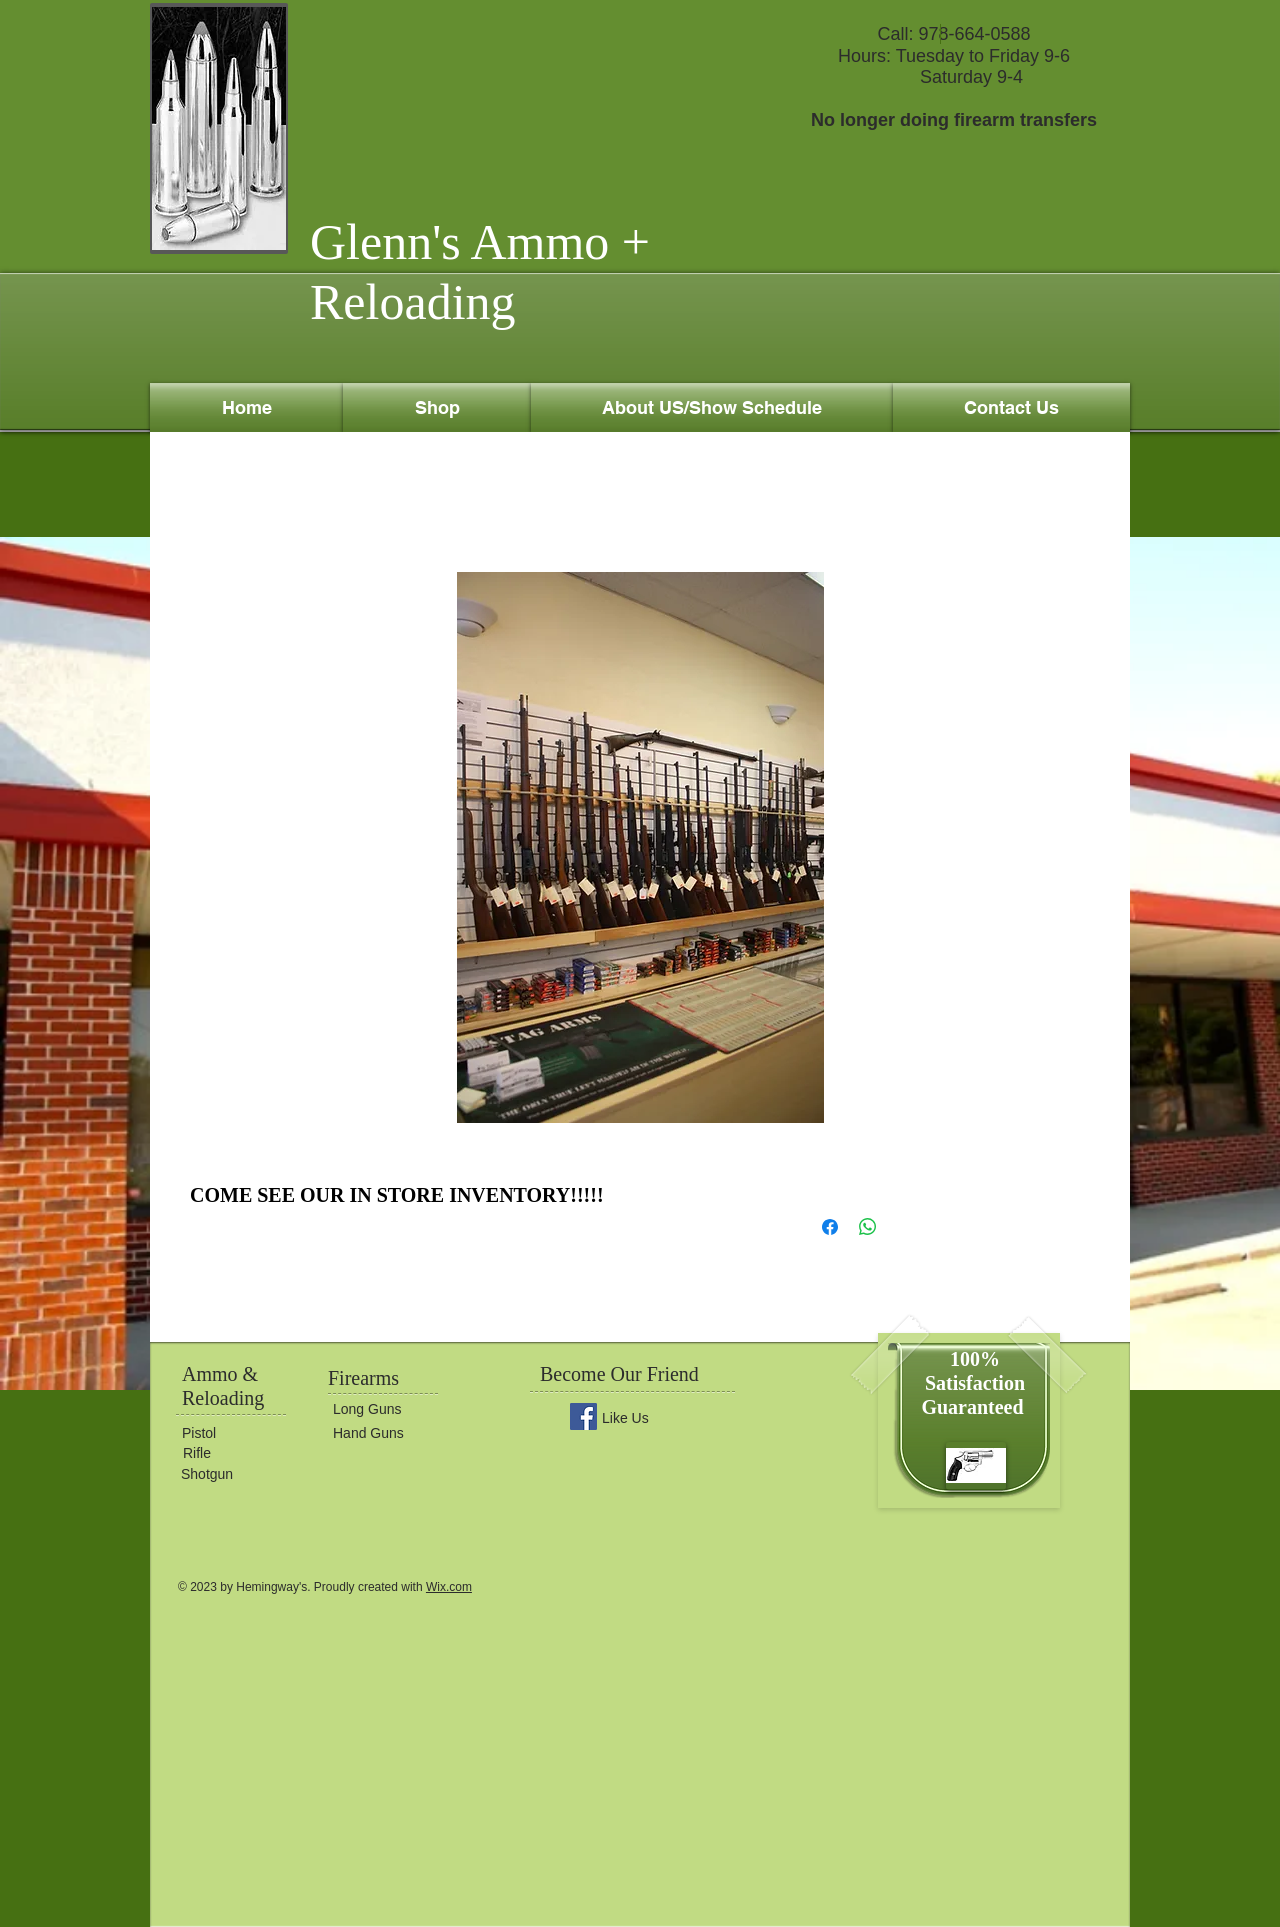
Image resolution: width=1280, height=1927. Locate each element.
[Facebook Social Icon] (583, 1416)
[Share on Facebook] (830, 1227)
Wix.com (449, 1587)
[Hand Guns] (393, 1433)
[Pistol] (242, 1434)
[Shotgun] (241, 1474)
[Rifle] (243, 1454)
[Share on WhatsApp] (868, 1227)
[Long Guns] (393, 1410)
